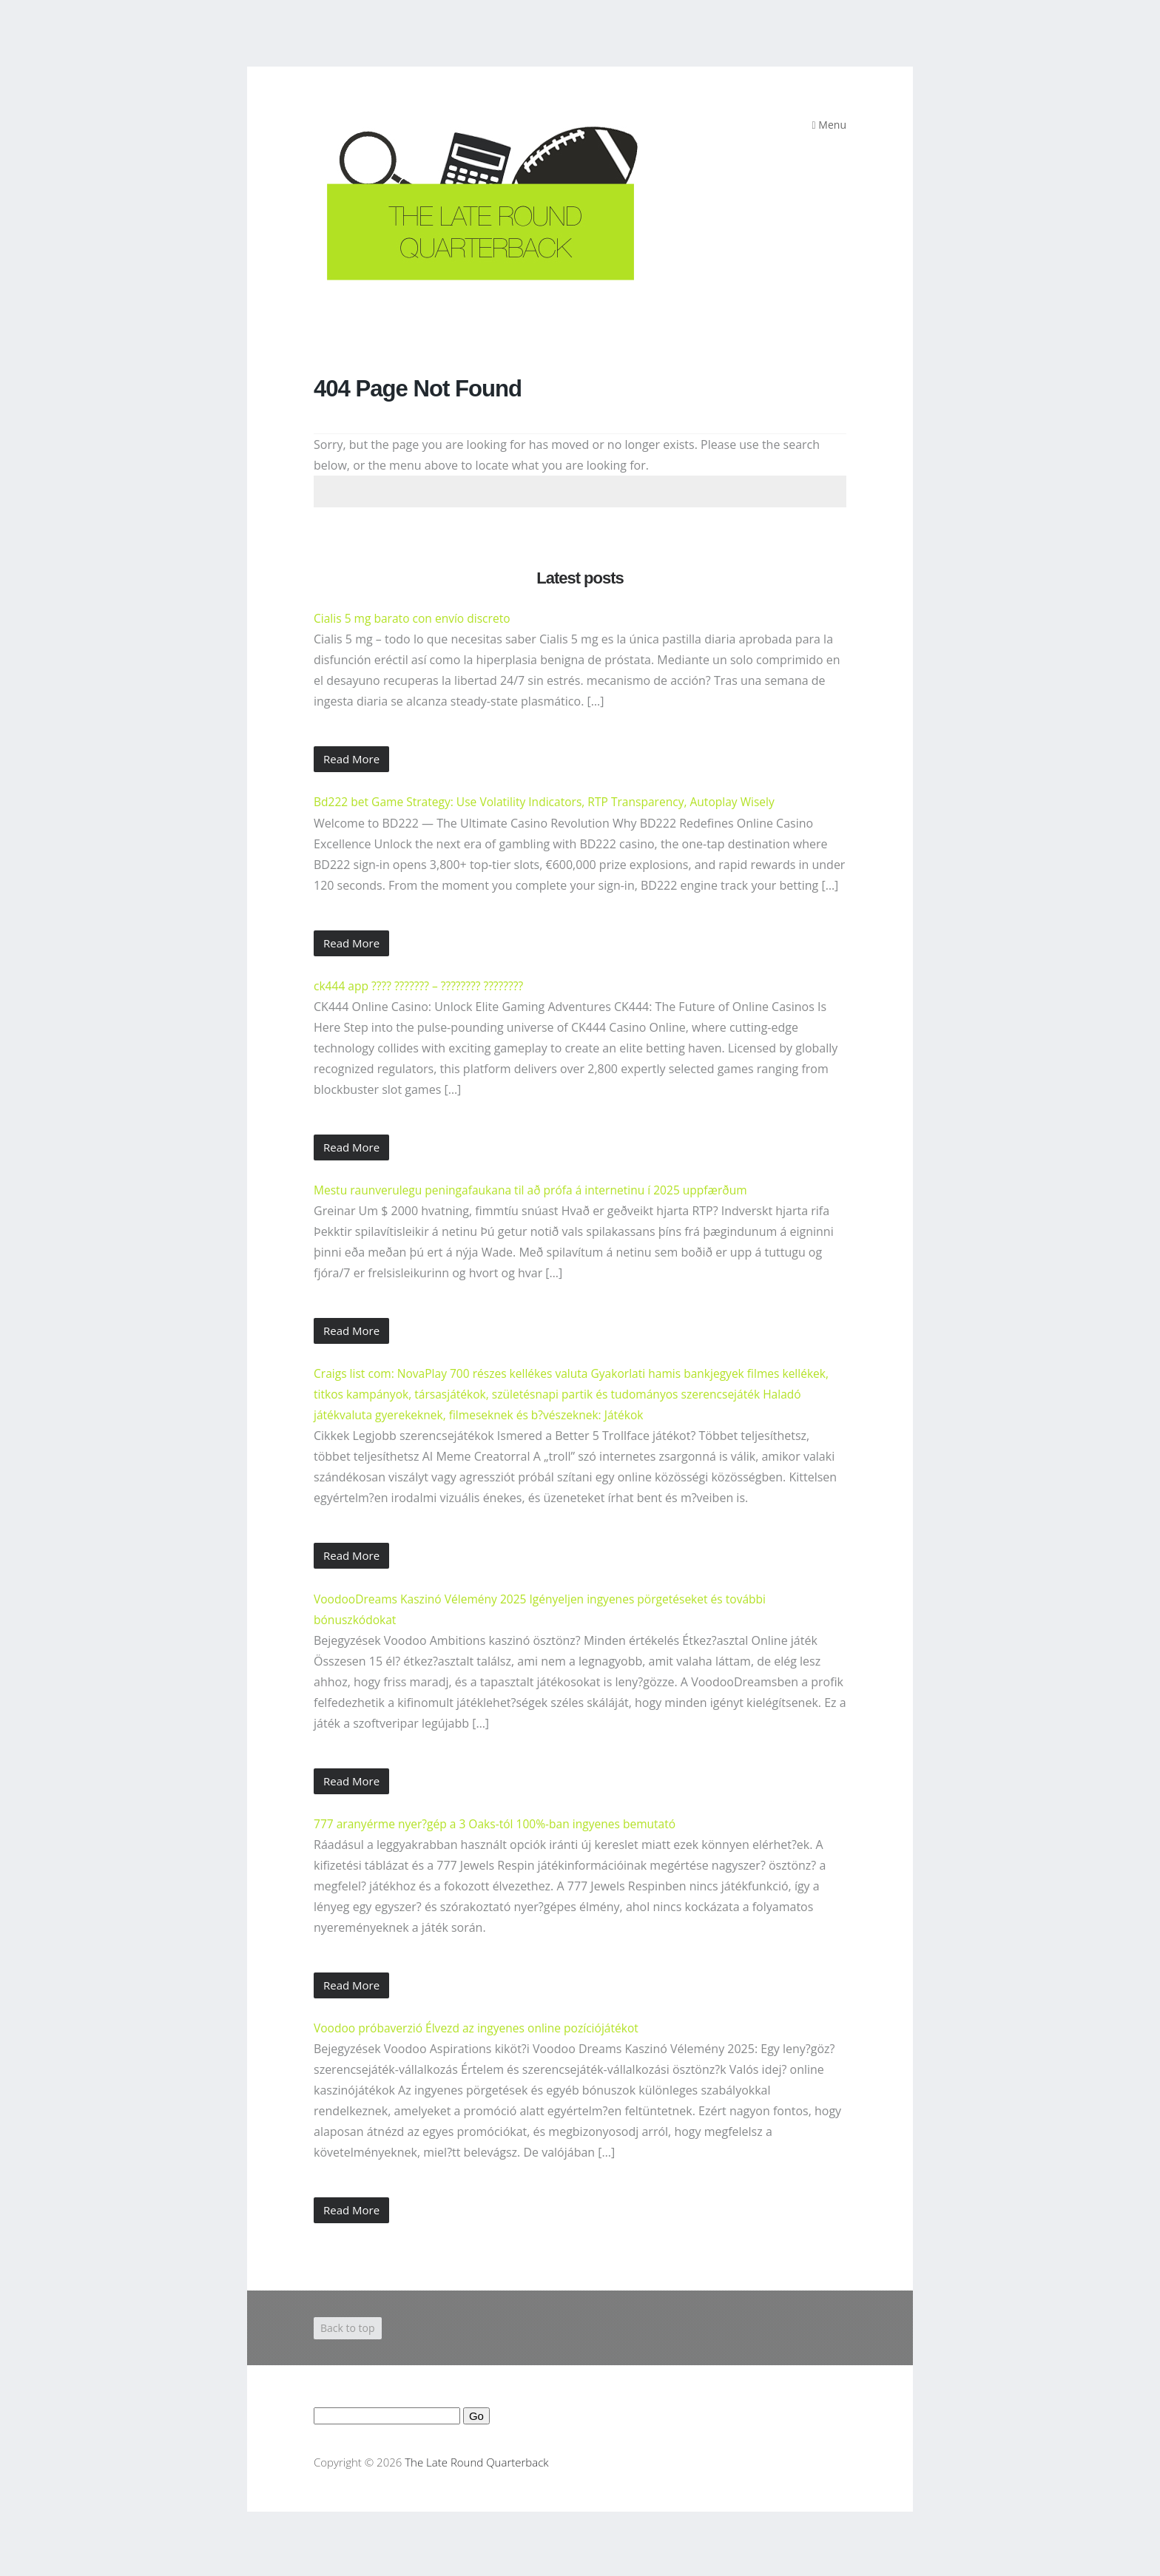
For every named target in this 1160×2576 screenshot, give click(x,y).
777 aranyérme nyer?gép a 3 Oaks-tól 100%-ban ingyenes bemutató (500, 1822)
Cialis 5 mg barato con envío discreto (415, 618)
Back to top (347, 2326)
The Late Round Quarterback (476, 2459)
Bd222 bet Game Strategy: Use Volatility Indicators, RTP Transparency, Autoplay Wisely (551, 802)
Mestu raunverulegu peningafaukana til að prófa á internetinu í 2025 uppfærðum (537, 1189)
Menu (829, 125)
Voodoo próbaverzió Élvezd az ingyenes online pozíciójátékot (481, 2026)
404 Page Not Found (421, 388)
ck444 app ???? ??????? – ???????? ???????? (421, 985)
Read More (351, 758)
